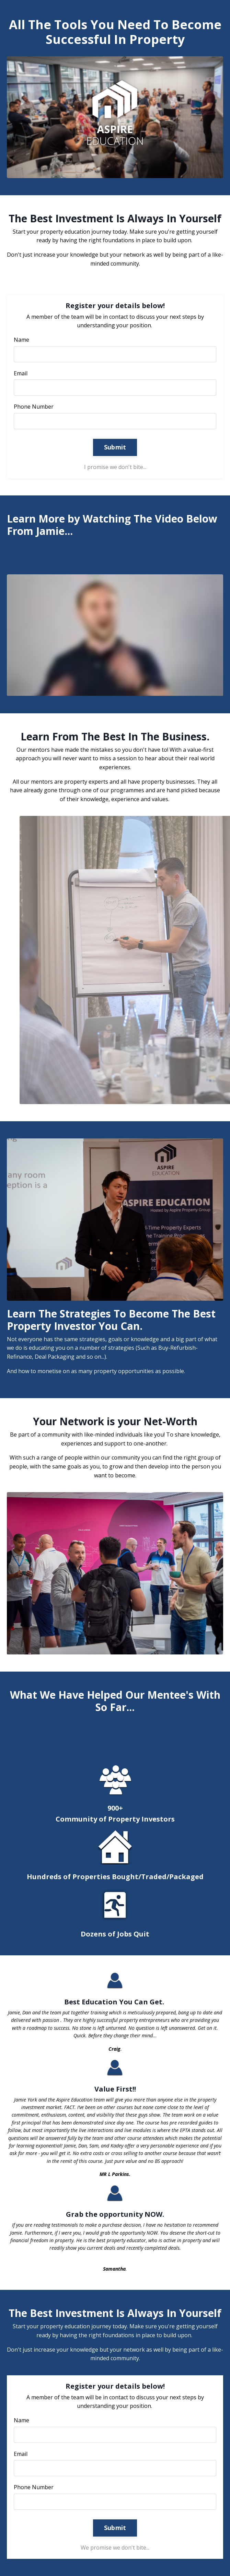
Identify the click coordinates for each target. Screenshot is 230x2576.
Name (21, 339)
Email (20, 373)
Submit (115, 447)
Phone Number (34, 406)
